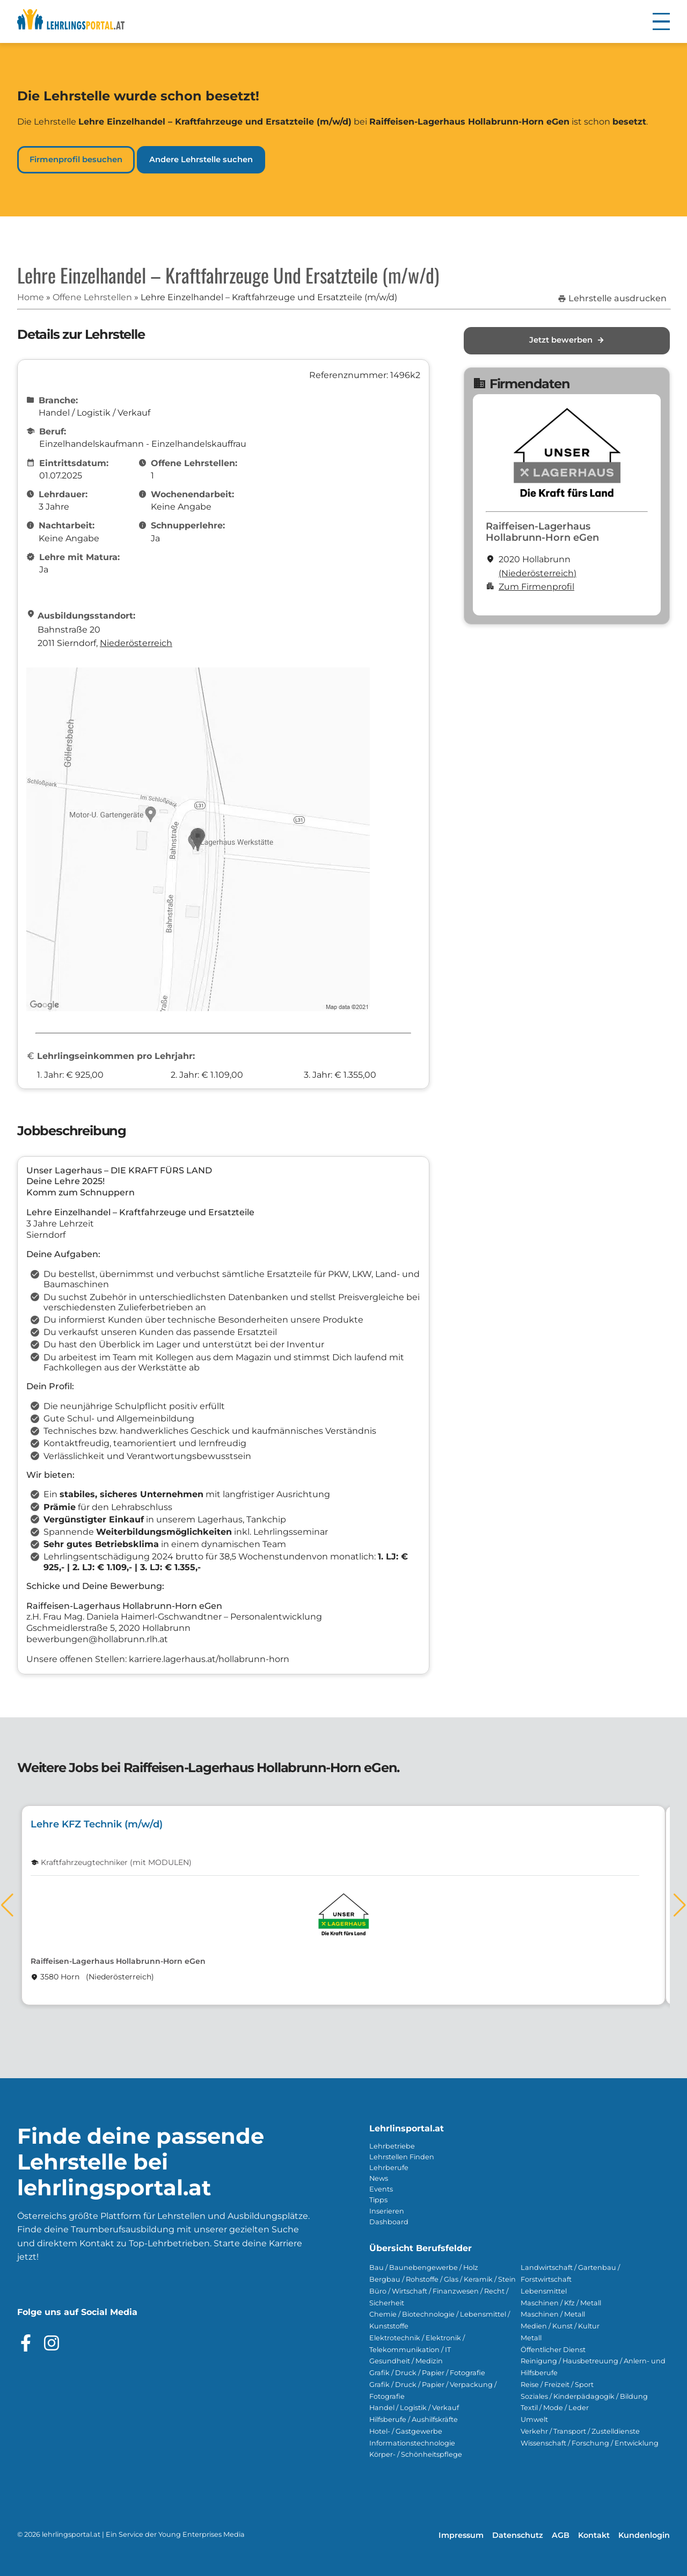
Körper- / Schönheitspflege (415, 2454)
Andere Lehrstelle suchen (201, 159)
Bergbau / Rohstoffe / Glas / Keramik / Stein (442, 2279)
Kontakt (594, 2535)
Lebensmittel (544, 2291)
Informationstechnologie (412, 2443)
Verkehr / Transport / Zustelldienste (580, 2431)
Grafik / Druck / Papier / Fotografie (427, 2373)
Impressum (461, 2535)
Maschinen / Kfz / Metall (561, 2303)
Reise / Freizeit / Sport (557, 2385)
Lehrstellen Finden (401, 2157)
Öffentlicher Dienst (553, 2350)
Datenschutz (517, 2535)
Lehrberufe (388, 2168)
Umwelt (534, 2419)
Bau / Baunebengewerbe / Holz (423, 2267)
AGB (560, 2535)
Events (381, 2189)
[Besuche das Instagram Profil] (51, 2343)
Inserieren (386, 2211)
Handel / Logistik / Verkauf (414, 2408)
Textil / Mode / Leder (555, 2408)
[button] (661, 21)
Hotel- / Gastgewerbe (405, 2431)
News (378, 2178)
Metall (531, 2338)
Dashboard (388, 2222)
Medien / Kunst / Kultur (560, 2326)
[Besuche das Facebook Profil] (25, 2343)
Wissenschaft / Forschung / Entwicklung (590, 2443)
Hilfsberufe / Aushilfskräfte (413, 2419)
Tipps (378, 2200)
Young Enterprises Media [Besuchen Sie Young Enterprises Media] (201, 2534)
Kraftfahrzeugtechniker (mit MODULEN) (116, 1862)
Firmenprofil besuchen (76, 159)
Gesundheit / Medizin (406, 2361)
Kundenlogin (644, 2535)
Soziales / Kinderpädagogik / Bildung (584, 2396)
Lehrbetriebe (392, 2146)
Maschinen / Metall (553, 2314)
